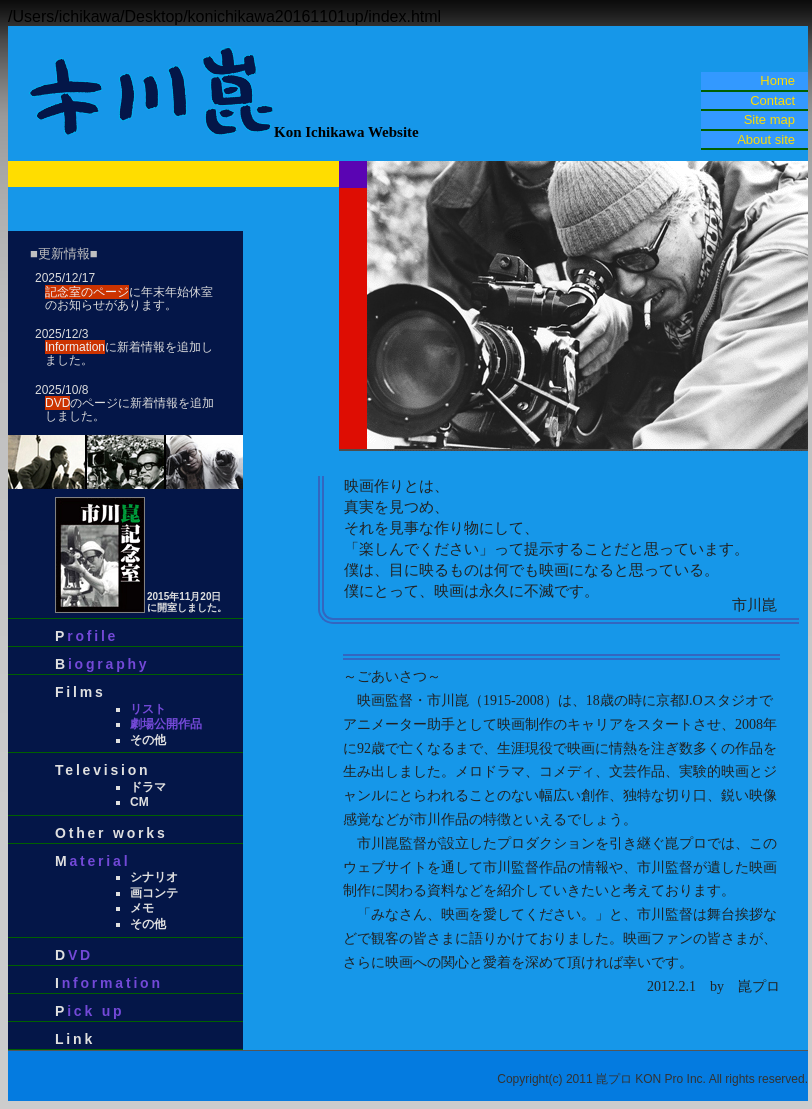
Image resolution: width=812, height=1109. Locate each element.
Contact (772, 100)
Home (777, 80)
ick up (95, 1011)
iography (109, 664)
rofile (92, 636)
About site (766, 139)
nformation (112, 983)
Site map (769, 119)
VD (80, 955)
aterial (99, 861)
